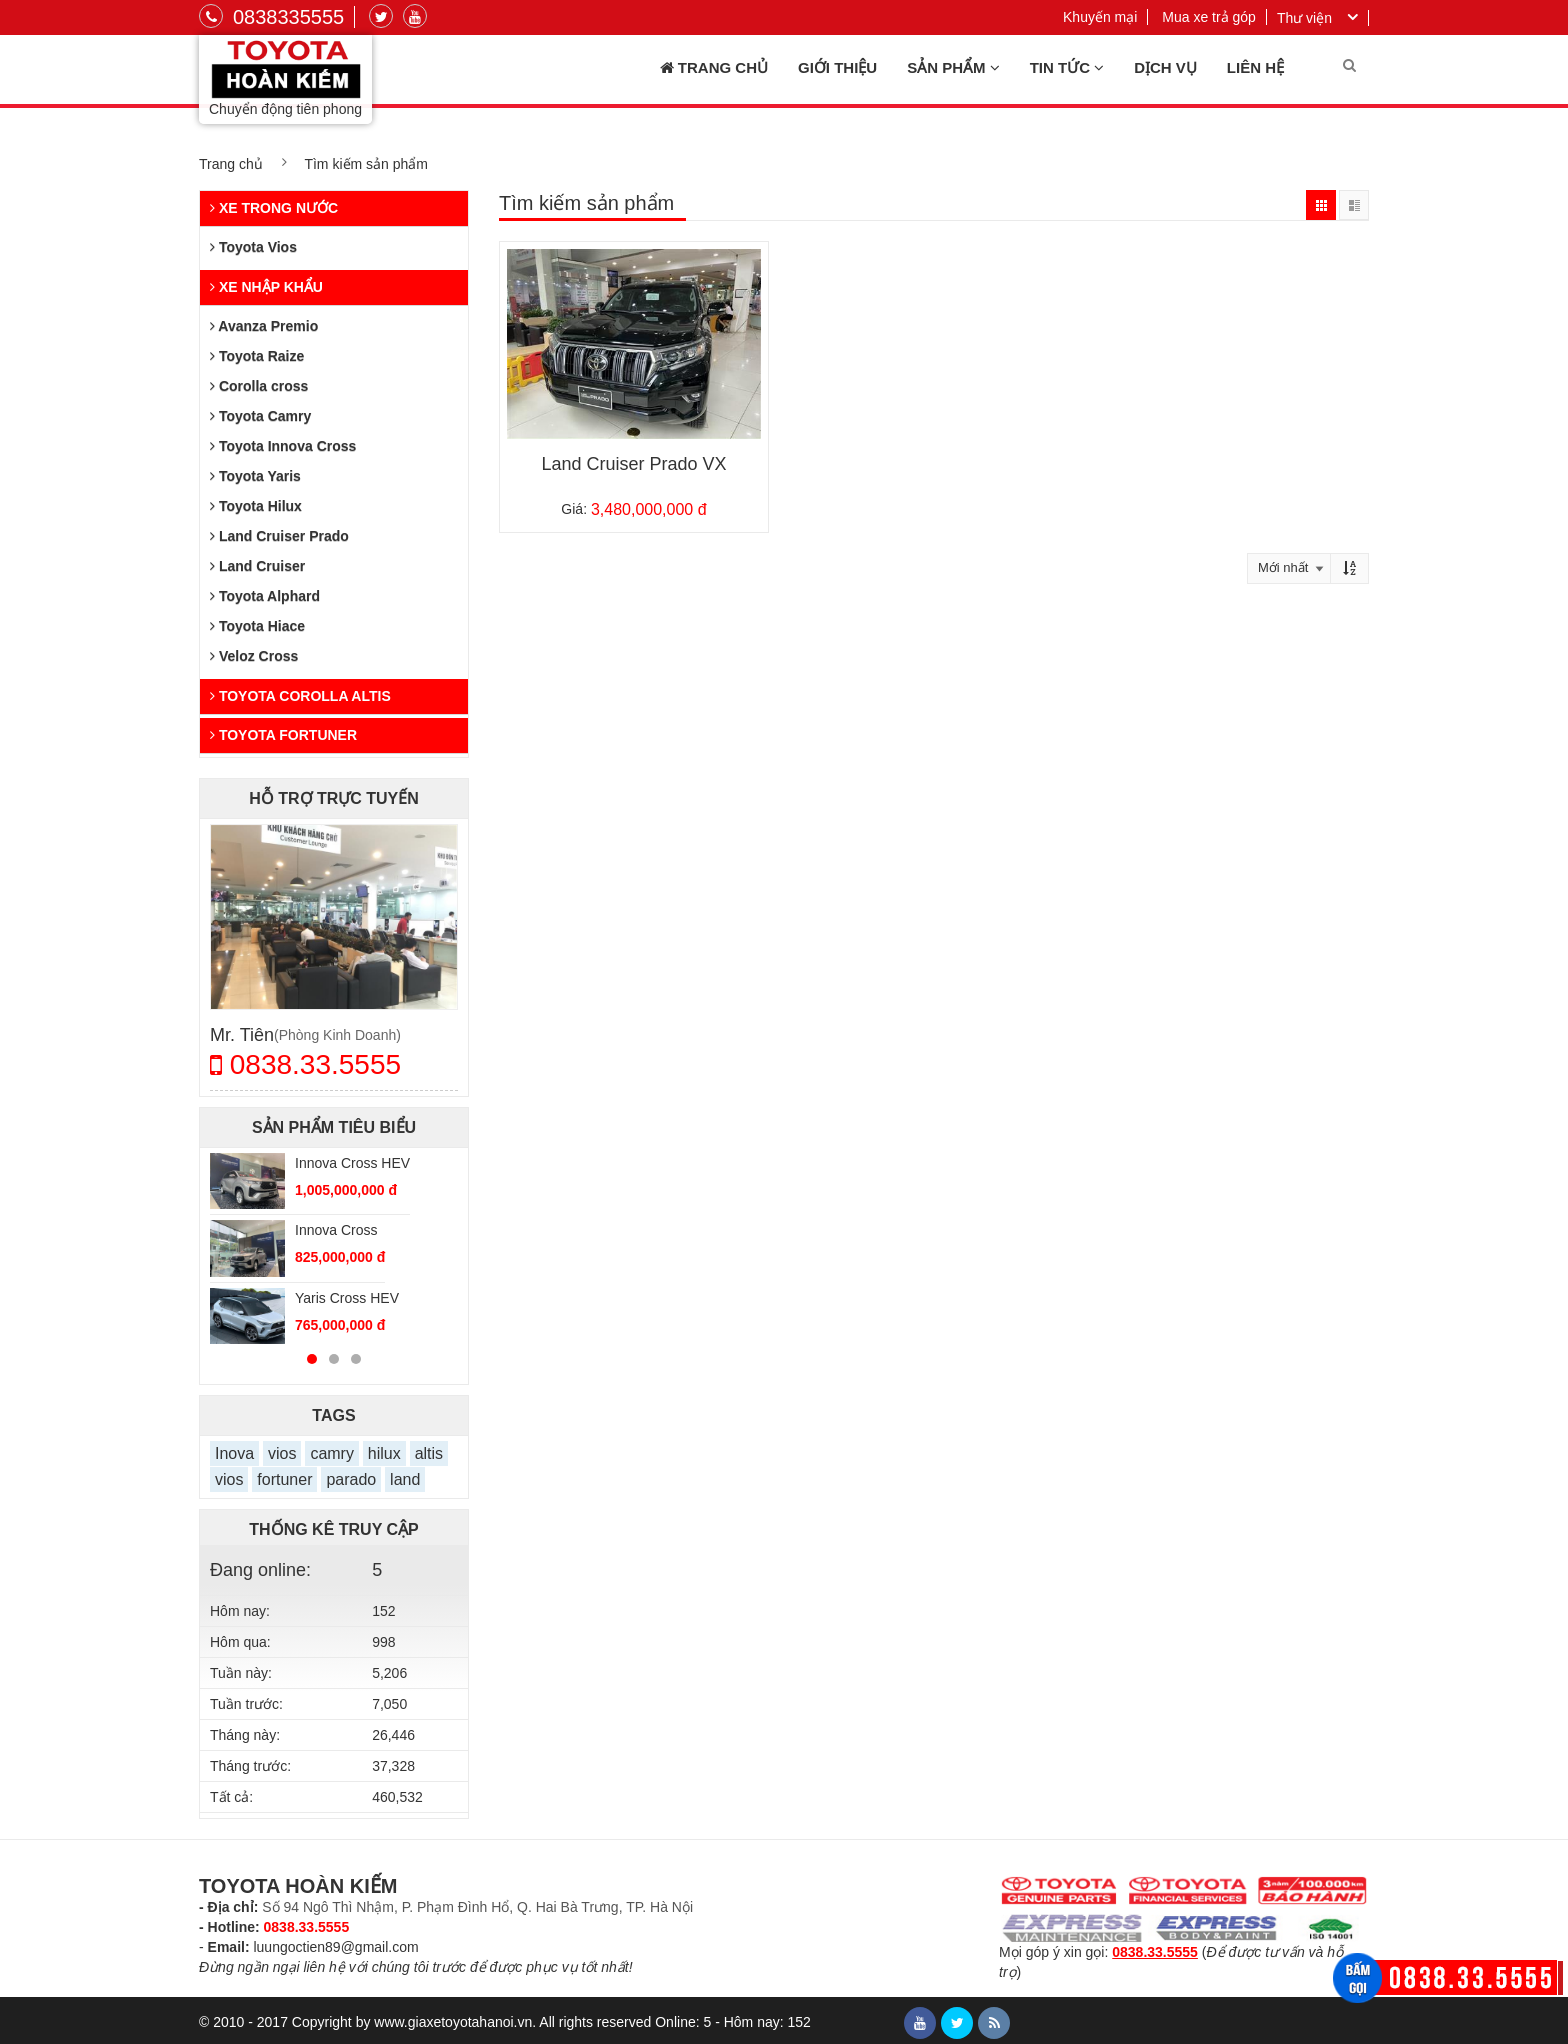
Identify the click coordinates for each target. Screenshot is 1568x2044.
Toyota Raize (257, 356)
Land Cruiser (257, 566)
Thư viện (1304, 18)
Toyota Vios (253, 247)
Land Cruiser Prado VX (633, 464)
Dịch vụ (1165, 67)
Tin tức (1067, 68)
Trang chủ (714, 68)
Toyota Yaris (255, 476)
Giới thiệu (837, 67)
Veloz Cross (254, 656)
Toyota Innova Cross (283, 446)
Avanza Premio (264, 326)
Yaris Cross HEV (347, 1298)
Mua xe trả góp (1209, 17)
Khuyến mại (1100, 17)
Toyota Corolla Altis (300, 696)
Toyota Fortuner (283, 735)
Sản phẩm (953, 68)
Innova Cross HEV (352, 1163)
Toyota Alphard (265, 596)
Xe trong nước (274, 208)
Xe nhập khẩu (266, 287)
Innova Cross (336, 1230)
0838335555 (271, 17)
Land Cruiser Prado (279, 536)
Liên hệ (1255, 67)
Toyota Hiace (257, 626)
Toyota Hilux (256, 506)
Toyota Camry (260, 416)
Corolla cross (259, 386)
